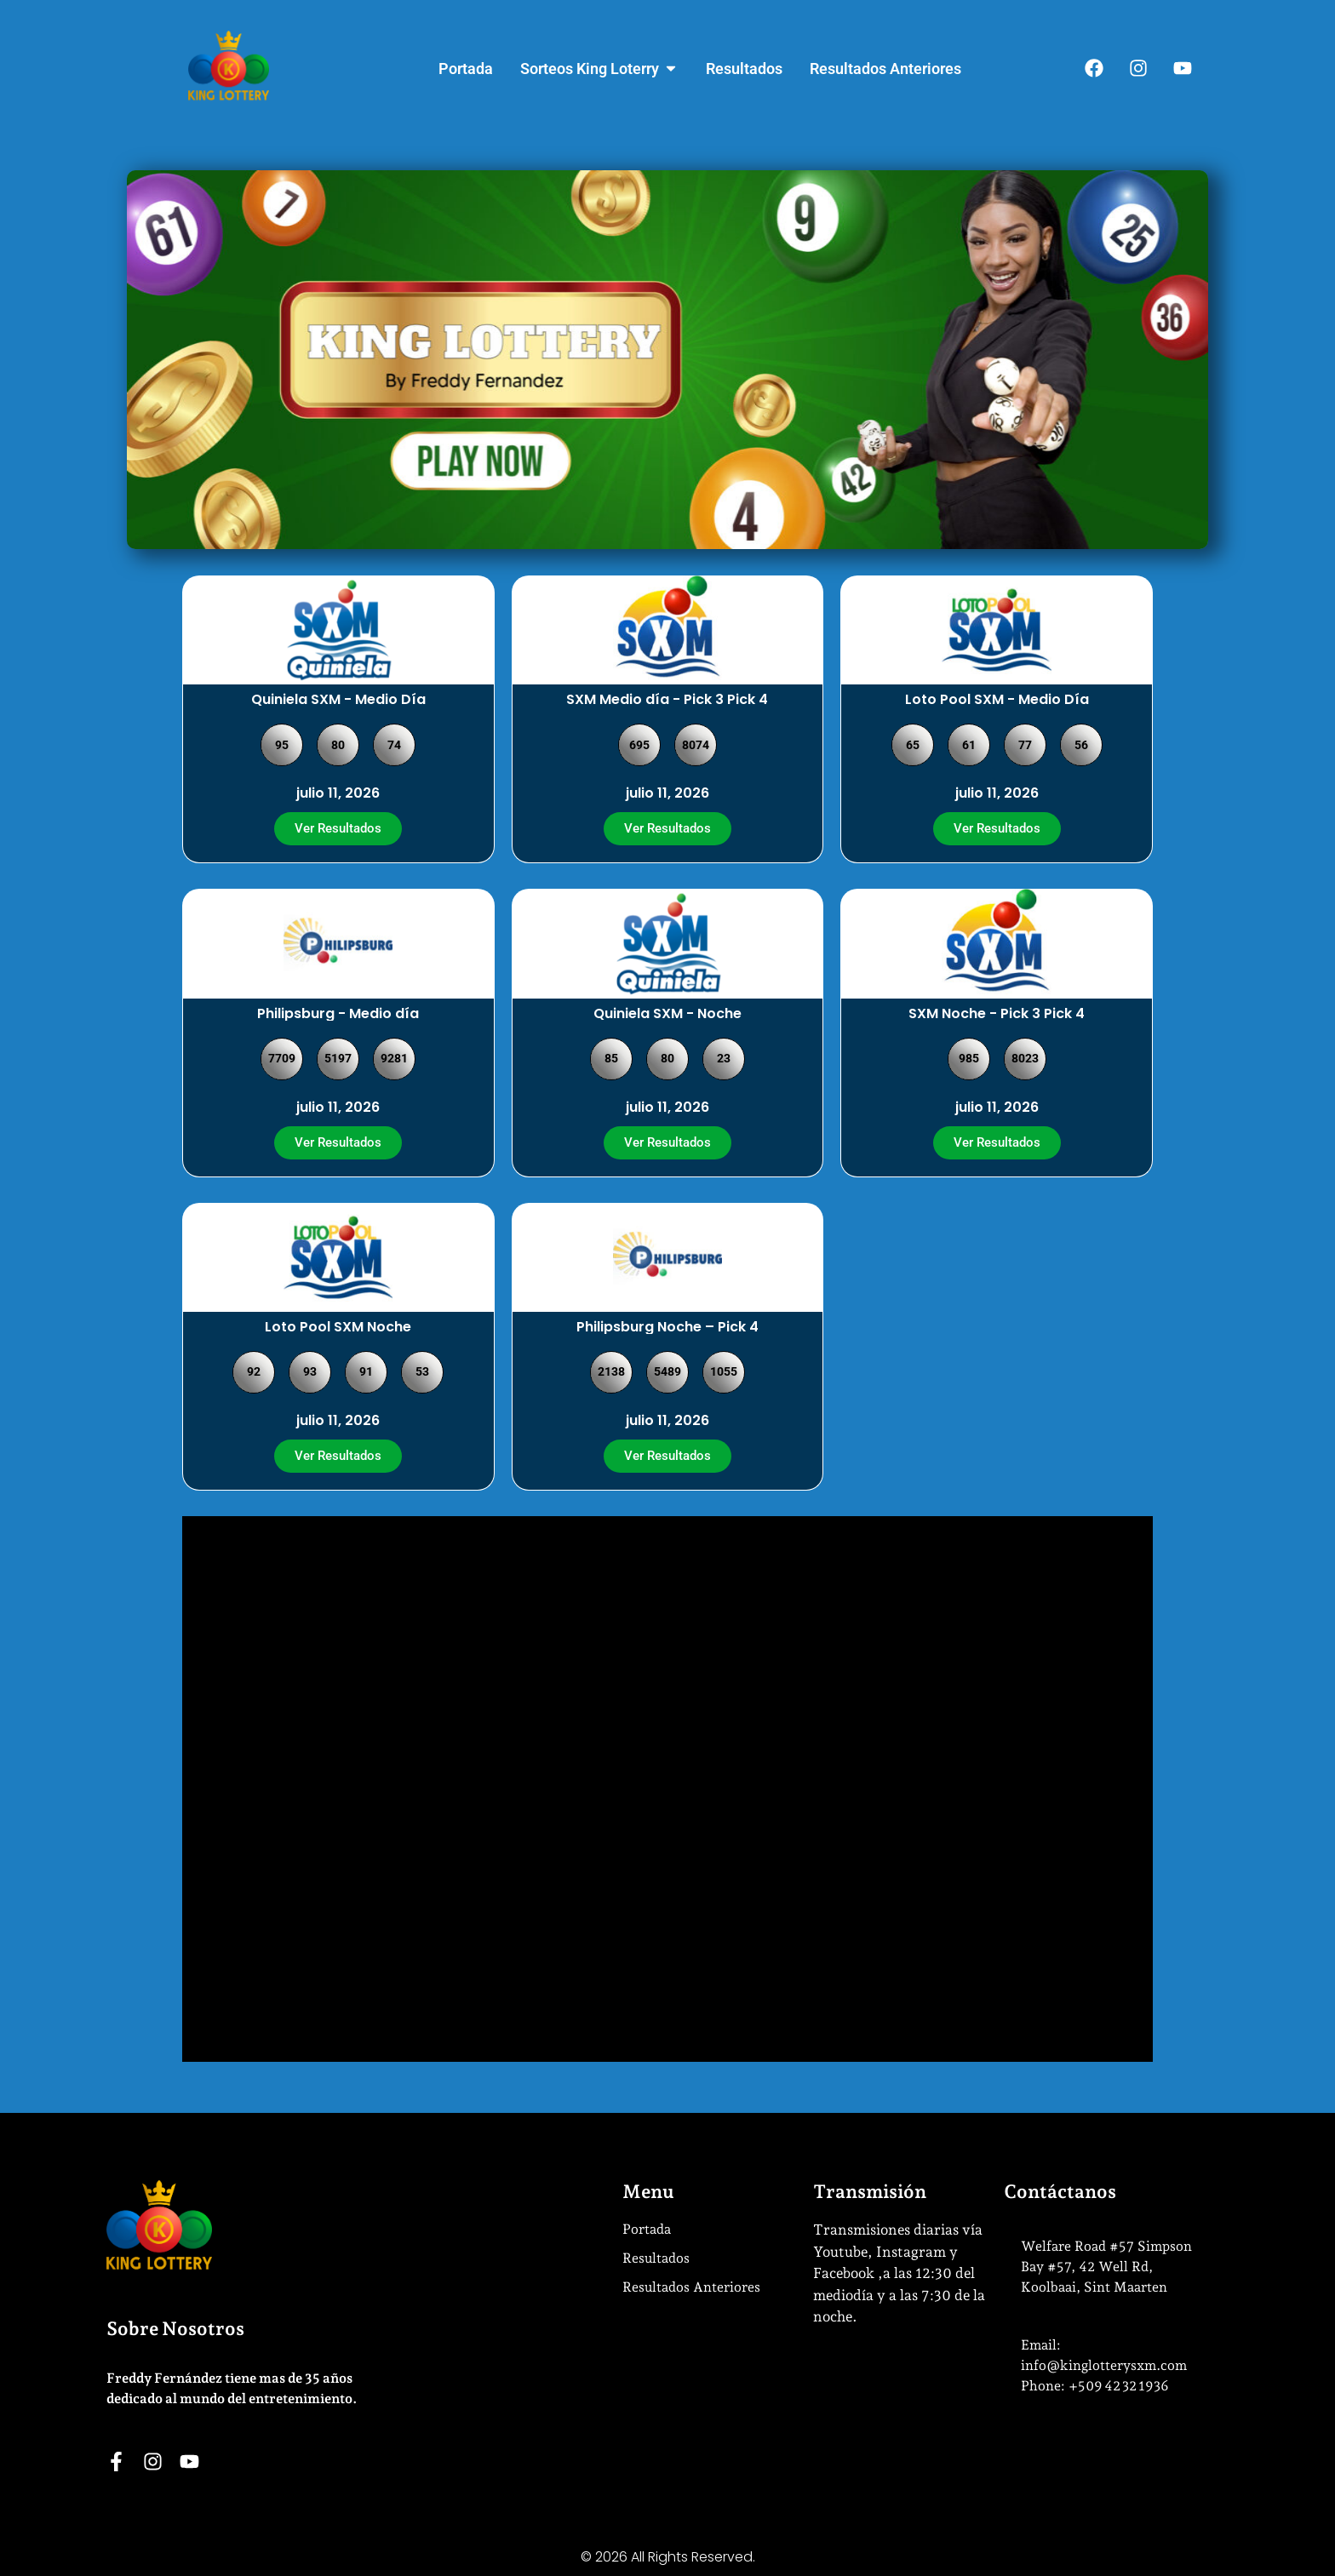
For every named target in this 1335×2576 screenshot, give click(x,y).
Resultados (656, 2258)
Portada (646, 2229)
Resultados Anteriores (691, 2287)
